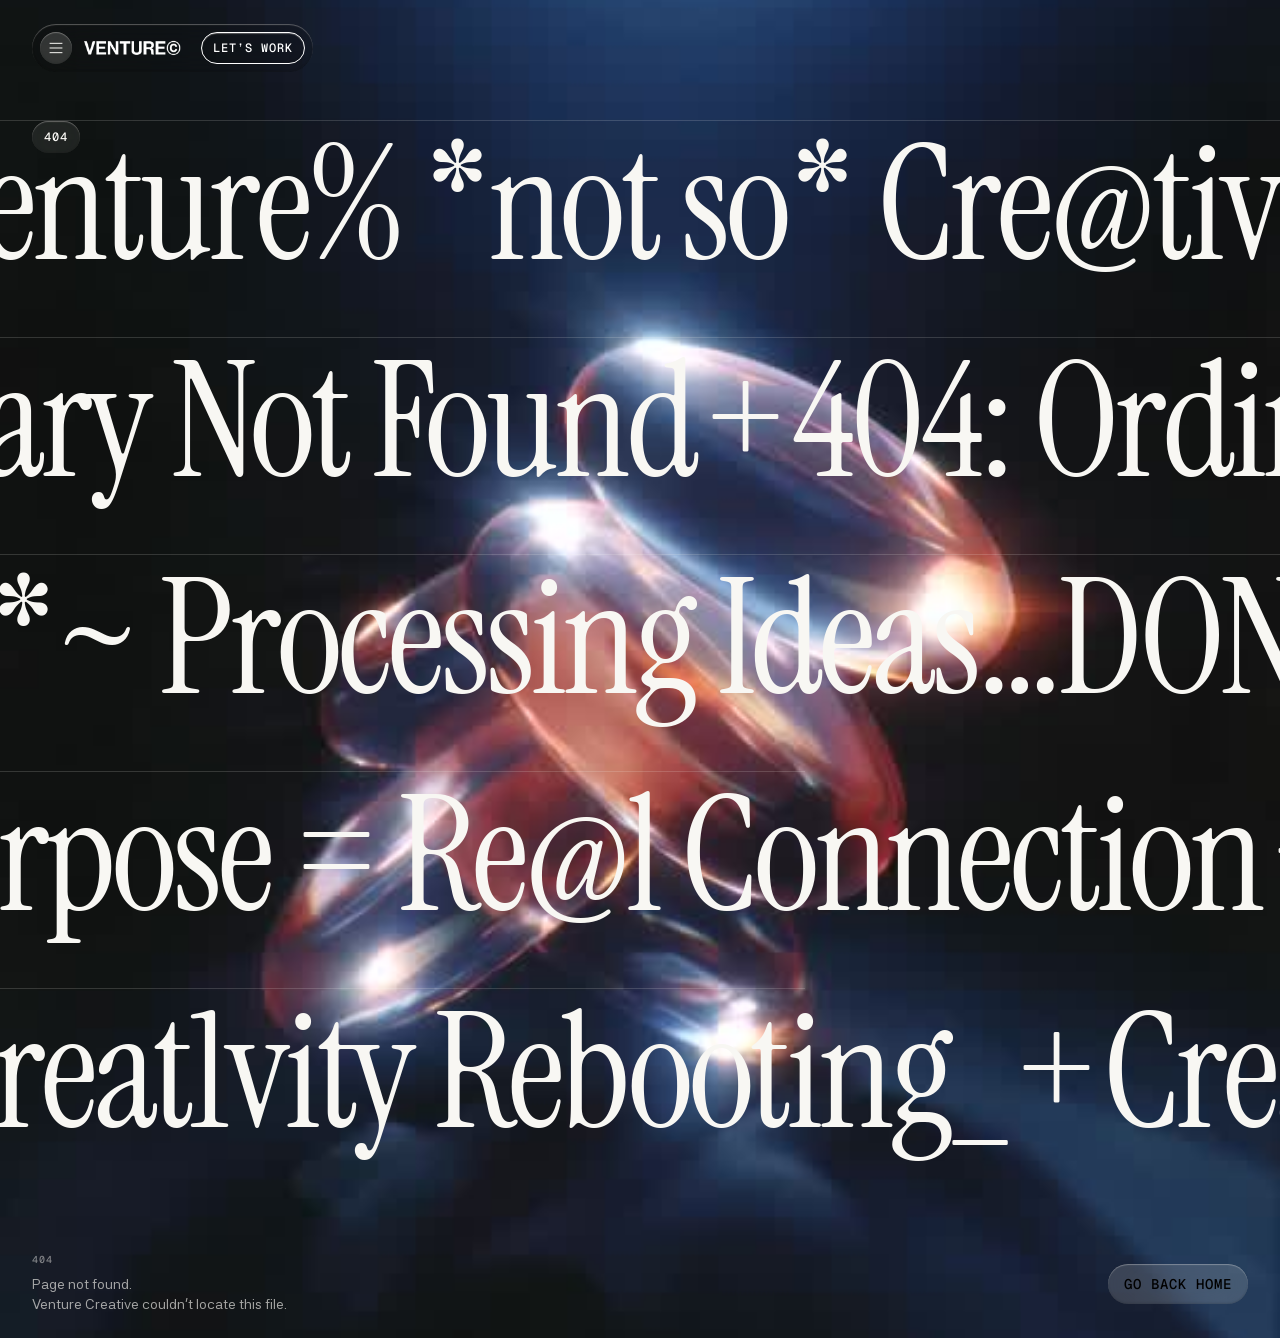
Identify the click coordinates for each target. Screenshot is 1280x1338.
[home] (132, 48)
